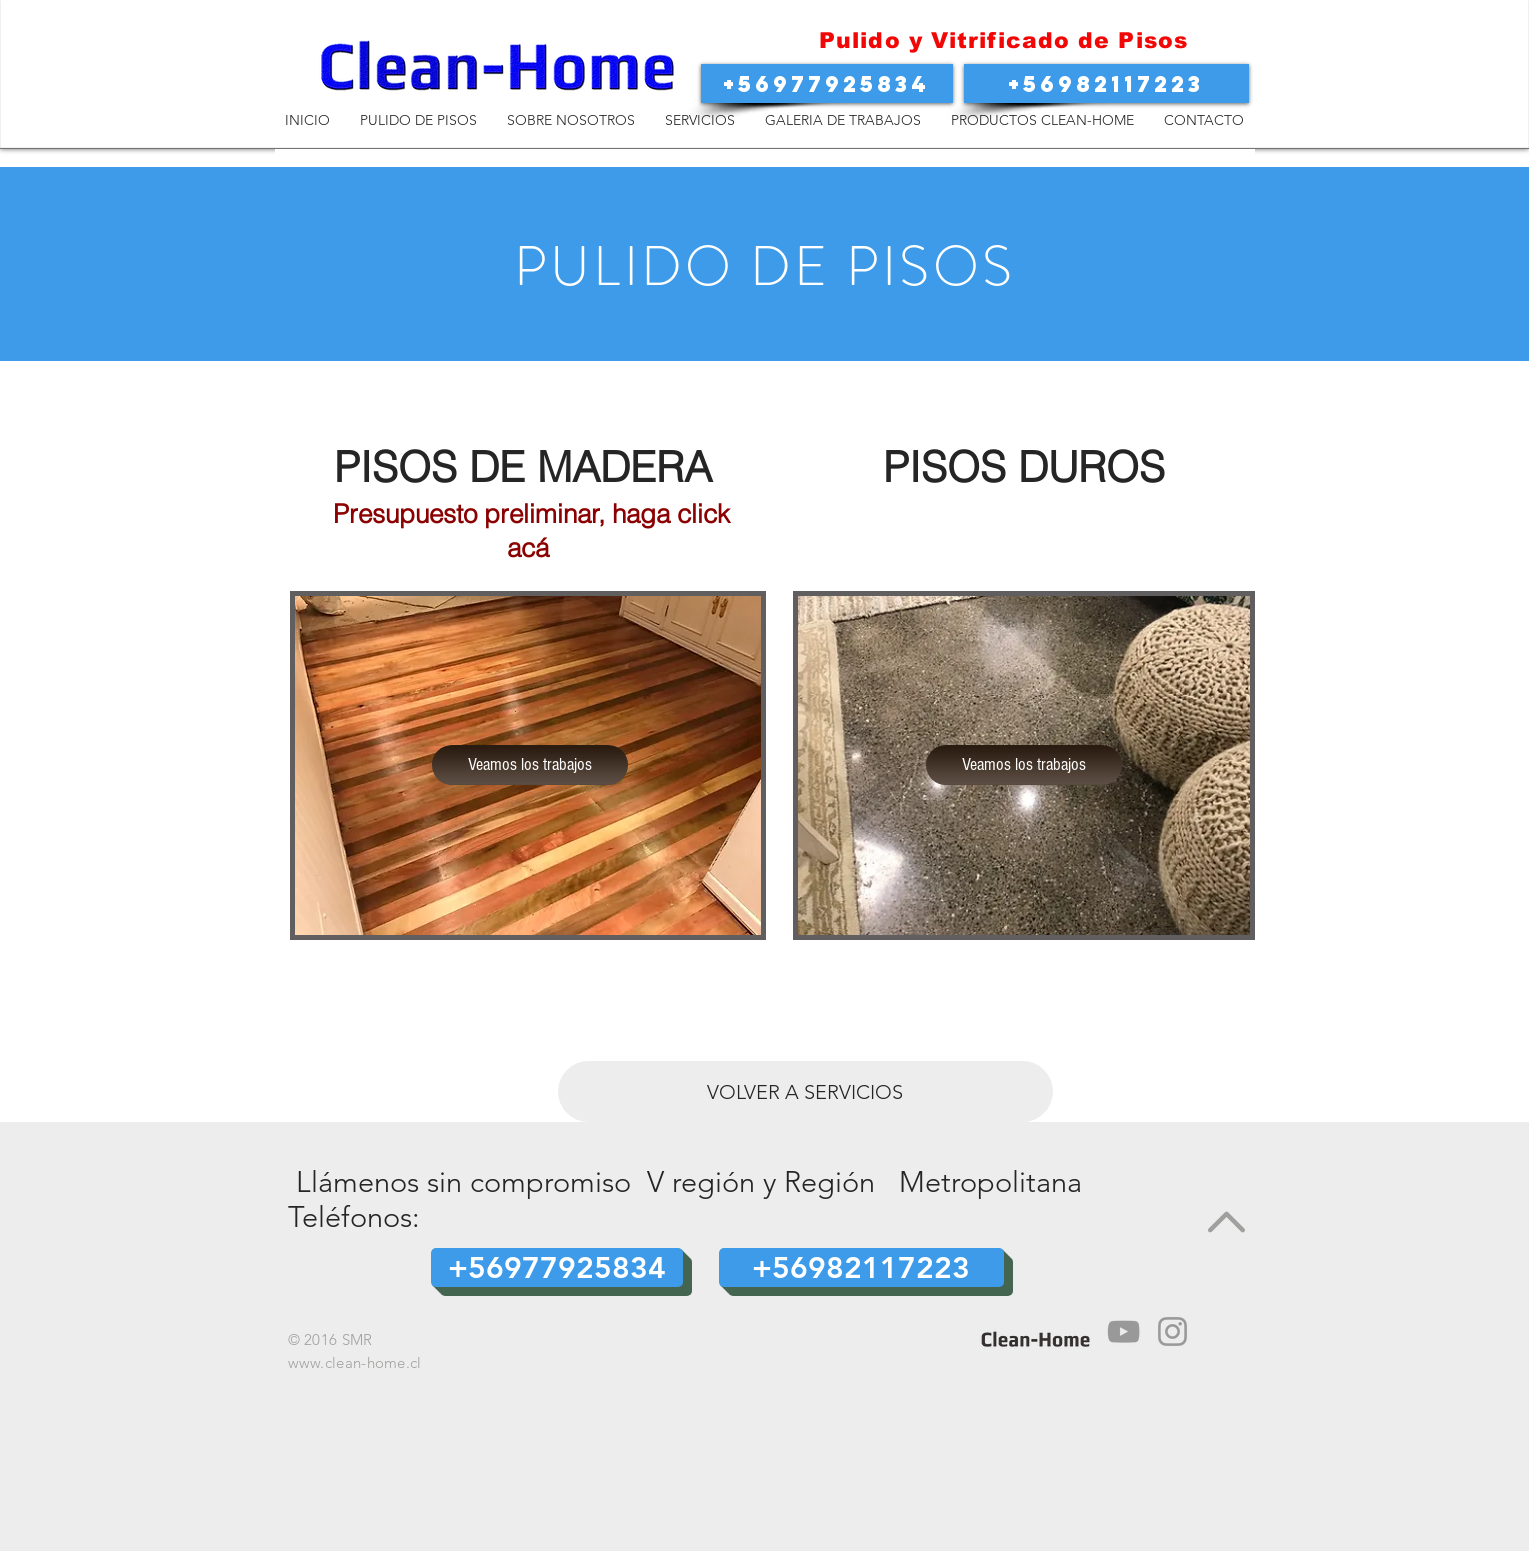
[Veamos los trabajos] (530, 765)
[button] (827, 83)
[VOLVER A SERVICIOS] (805, 1091)
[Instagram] (1172, 1331)
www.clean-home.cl (355, 1362)
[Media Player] (1123, 1331)
